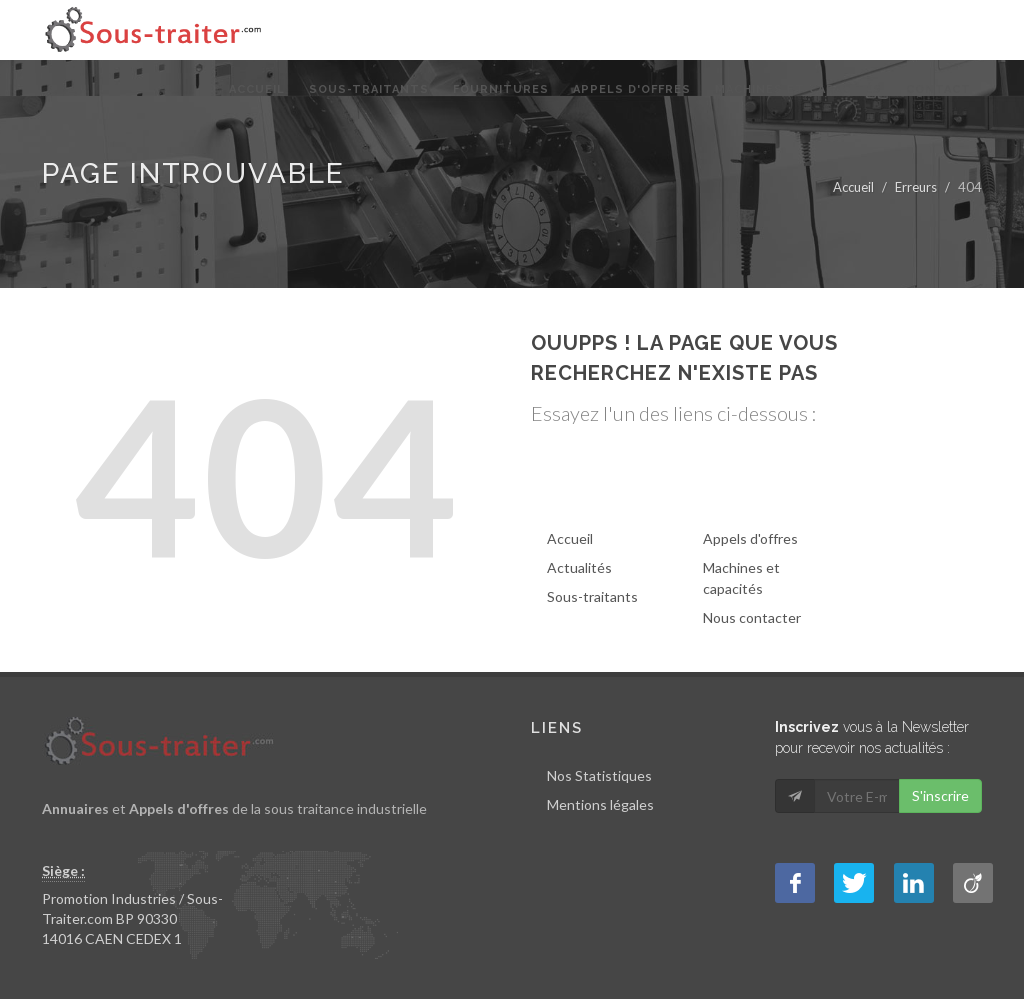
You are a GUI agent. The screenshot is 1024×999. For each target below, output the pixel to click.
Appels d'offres (750, 538)
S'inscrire (940, 795)
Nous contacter (752, 617)
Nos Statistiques (599, 775)
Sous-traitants (592, 596)
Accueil (853, 187)
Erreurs (916, 187)
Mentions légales (600, 804)
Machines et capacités (741, 578)
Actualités (579, 567)
